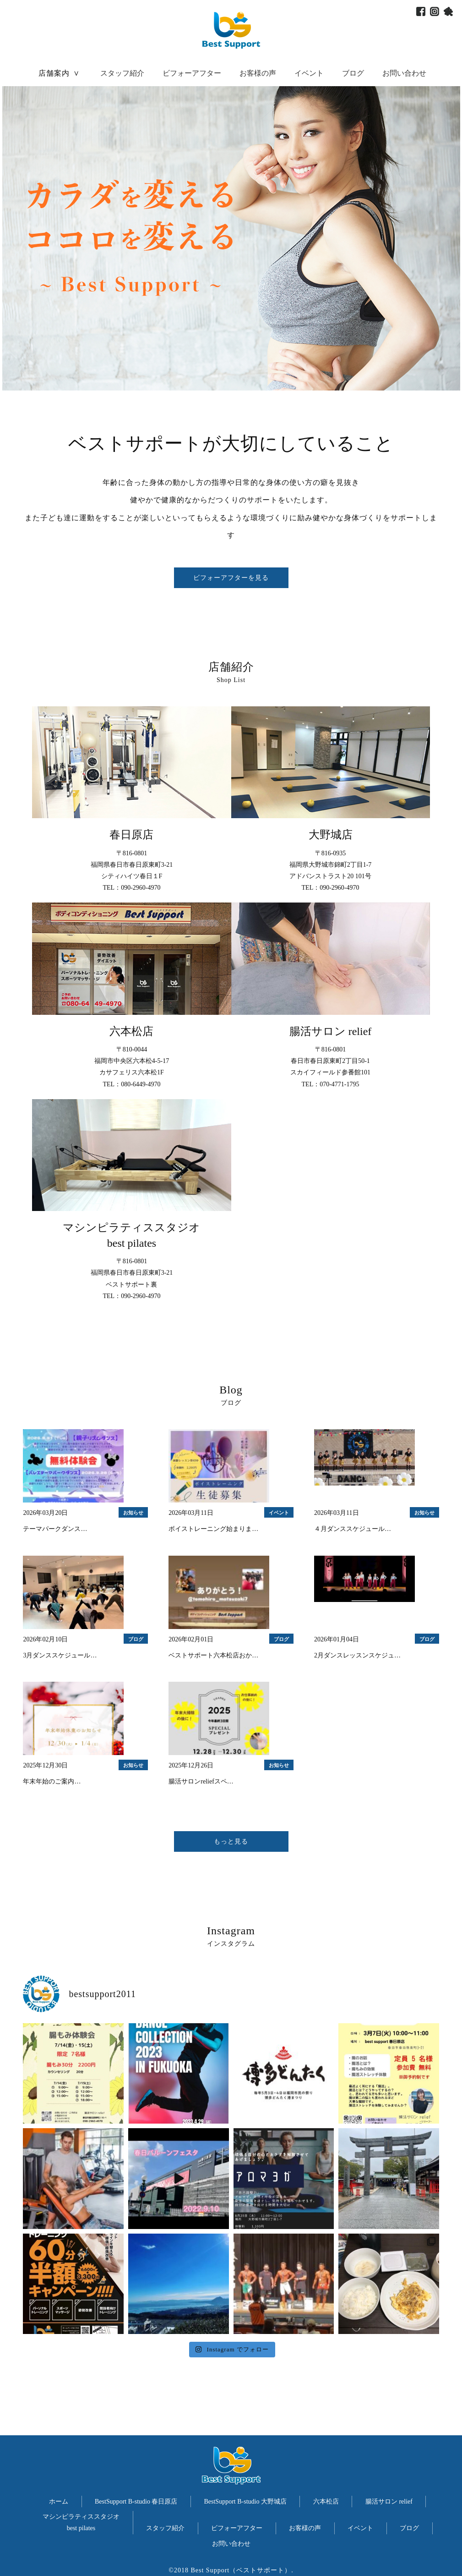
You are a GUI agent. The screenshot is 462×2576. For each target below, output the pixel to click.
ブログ (353, 73)
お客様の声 (257, 73)
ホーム (58, 2501)
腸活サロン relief (389, 2501)
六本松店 (326, 2501)
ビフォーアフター (192, 73)
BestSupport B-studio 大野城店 (245, 2501)
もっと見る (231, 1841)
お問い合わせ (404, 73)
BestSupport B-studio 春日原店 (136, 2501)
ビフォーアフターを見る (231, 577)
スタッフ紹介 (122, 73)
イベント (309, 73)
